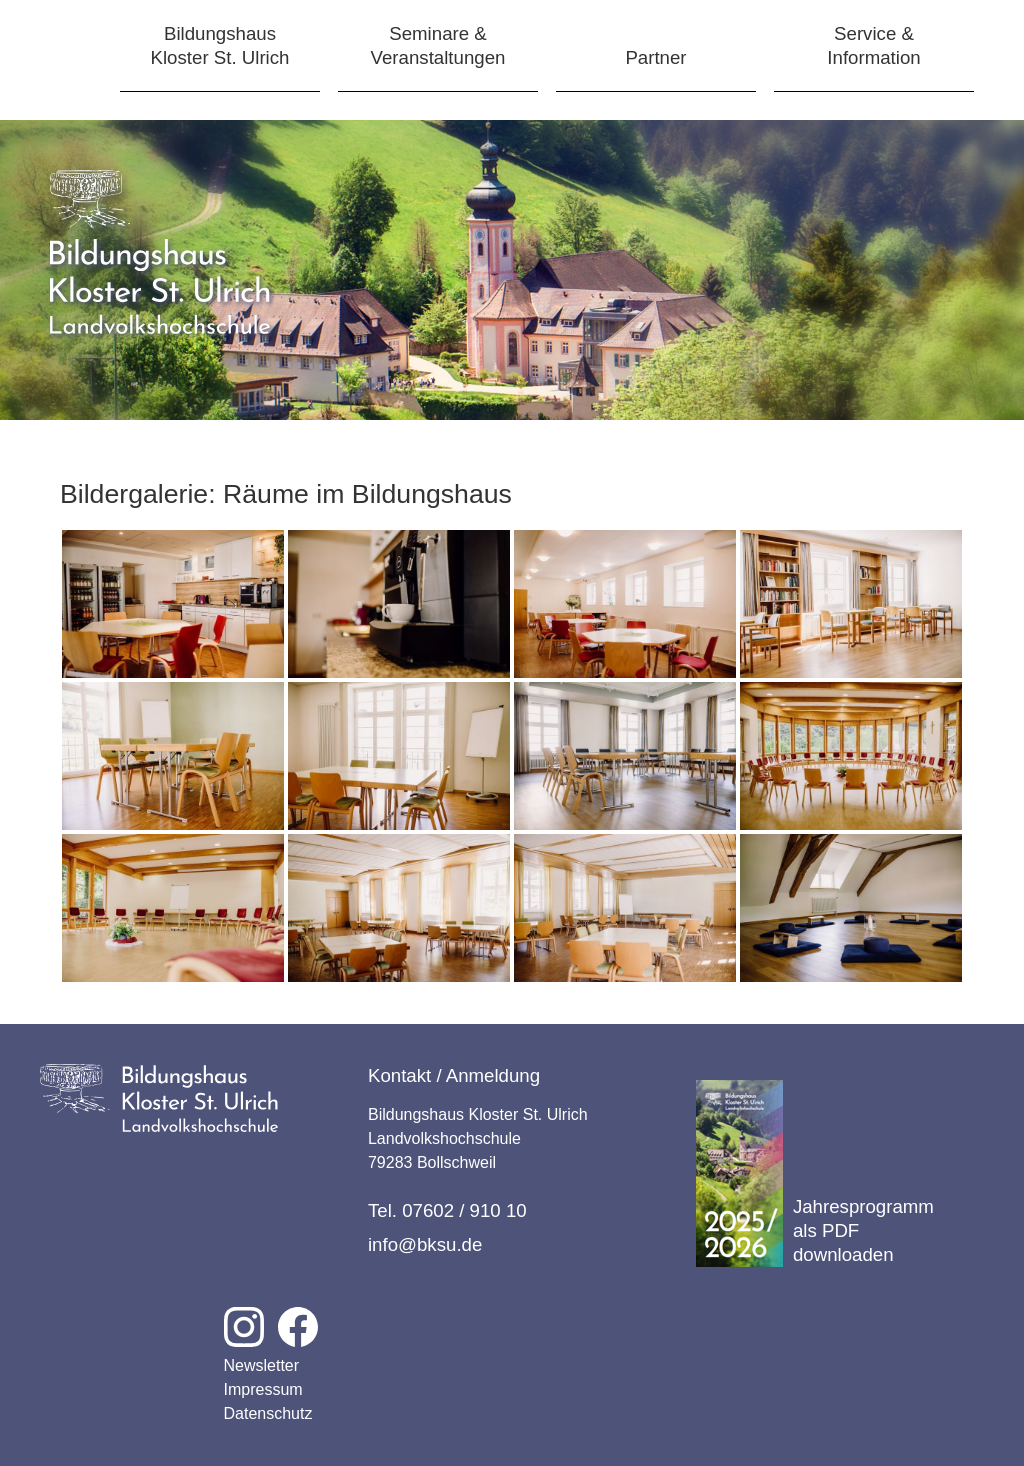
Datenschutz (268, 1413)
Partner (655, 57)
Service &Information (873, 45)
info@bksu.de (425, 1244)
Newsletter (262, 1365)
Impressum (263, 1389)
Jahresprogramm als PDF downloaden (815, 1173)
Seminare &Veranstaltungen (438, 45)
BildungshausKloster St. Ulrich (220, 45)
